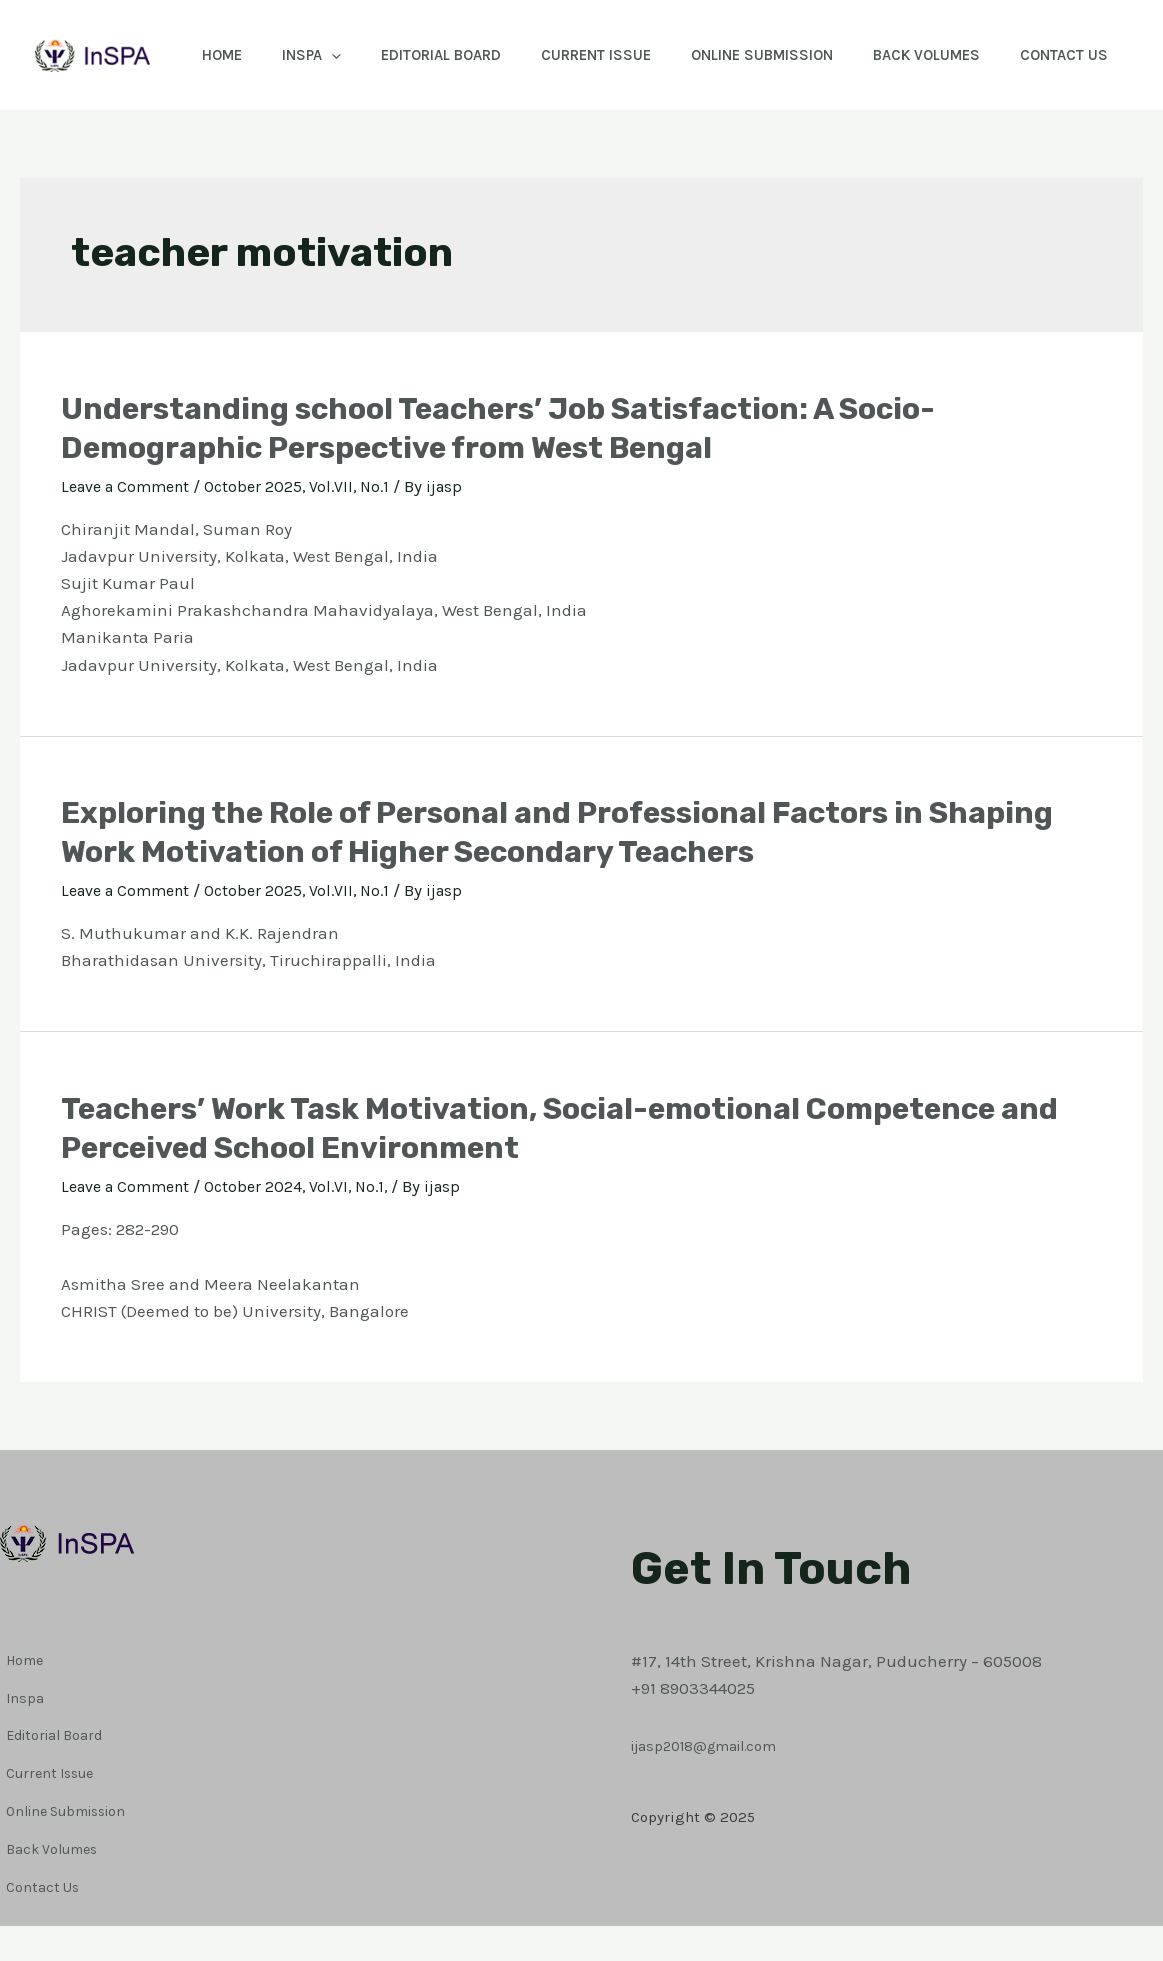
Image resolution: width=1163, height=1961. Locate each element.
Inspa (319, 55)
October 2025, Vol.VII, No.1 (313, 596)
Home (220, 55)
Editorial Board (459, 55)
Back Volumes (974, 55)
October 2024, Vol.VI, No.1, (313, 1296)
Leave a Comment (131, 596)
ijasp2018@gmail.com (717, 1817)
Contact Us (244, 165)
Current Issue (624, 55)
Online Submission (800, 55)
